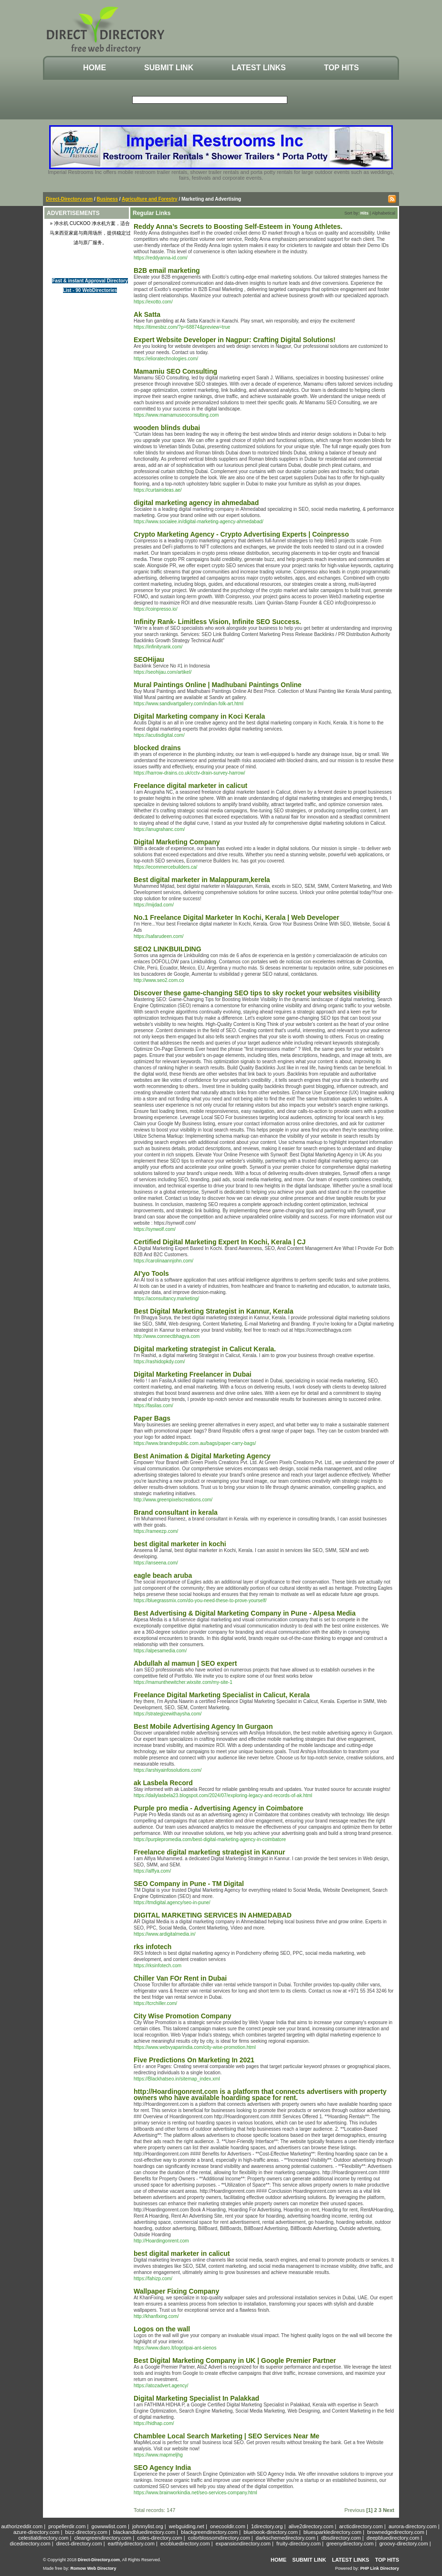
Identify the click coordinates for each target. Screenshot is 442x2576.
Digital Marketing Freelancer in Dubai (193, 1374)
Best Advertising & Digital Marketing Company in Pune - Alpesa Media (245, 1613)
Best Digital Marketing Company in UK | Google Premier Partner (235, 2360)
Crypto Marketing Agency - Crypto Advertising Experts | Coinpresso (241, 534)
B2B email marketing (167, 270)
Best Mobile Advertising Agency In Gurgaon (203, 1726)
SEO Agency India (162, 2467)
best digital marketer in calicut (182, 2253)
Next (388, 2510)
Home (94, 68)
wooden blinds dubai (167, 427)
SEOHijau (149, 659)
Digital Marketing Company (177, 842)
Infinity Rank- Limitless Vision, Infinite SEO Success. (217, 621)
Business (107, 199)
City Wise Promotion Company (182, 2016)
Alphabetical (383, 213)
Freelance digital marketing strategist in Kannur (209, 1852)
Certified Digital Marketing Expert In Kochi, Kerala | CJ (219, 1242)
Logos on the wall (162, 2329)
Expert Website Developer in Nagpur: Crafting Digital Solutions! (235, 340)
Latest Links (258, 68)
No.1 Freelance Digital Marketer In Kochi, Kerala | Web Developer (236, 917)
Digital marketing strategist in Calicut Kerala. (205, 1349)
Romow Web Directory (93, 2568)
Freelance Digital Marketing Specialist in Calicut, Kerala (222, 1695)
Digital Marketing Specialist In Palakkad (196, 2398)
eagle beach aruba (163, 1575)
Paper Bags (152, 1418)
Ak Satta (147, 314)
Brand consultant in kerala (176, 1512)
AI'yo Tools (151, 1273)
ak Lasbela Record (163, 1783)
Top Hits (341, 68)
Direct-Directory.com (69, 199)
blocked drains (157, 748)
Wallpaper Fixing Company (176, 2291)
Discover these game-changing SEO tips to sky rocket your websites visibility (257, 993)
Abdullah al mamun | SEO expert (185, 1663)
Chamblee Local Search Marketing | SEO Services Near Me (226, 2436)
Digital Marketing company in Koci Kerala (199, 716)
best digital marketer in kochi (180, 1544)
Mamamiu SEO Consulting (175, 371)
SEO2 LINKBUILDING (167, 949)
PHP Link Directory (379, 2568)
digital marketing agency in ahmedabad (196, 503)
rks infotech (152, 1947)
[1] (369, 2510)
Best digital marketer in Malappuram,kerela (202, 880)
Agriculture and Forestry (150, 199)
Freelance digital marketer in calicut (190, 785)
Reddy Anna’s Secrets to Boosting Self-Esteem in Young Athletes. (238, 226)
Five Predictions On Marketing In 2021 (194, 2060)
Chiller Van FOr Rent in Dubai (180, 1978)
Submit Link (168, 68)
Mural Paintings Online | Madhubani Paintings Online (218, 685)
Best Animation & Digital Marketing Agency (202, 1456)
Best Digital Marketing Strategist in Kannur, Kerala (214, 1311)
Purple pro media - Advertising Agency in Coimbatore (218, 1808)
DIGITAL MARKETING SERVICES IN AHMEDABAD (213, 1915)
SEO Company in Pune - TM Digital (189, 1883)
